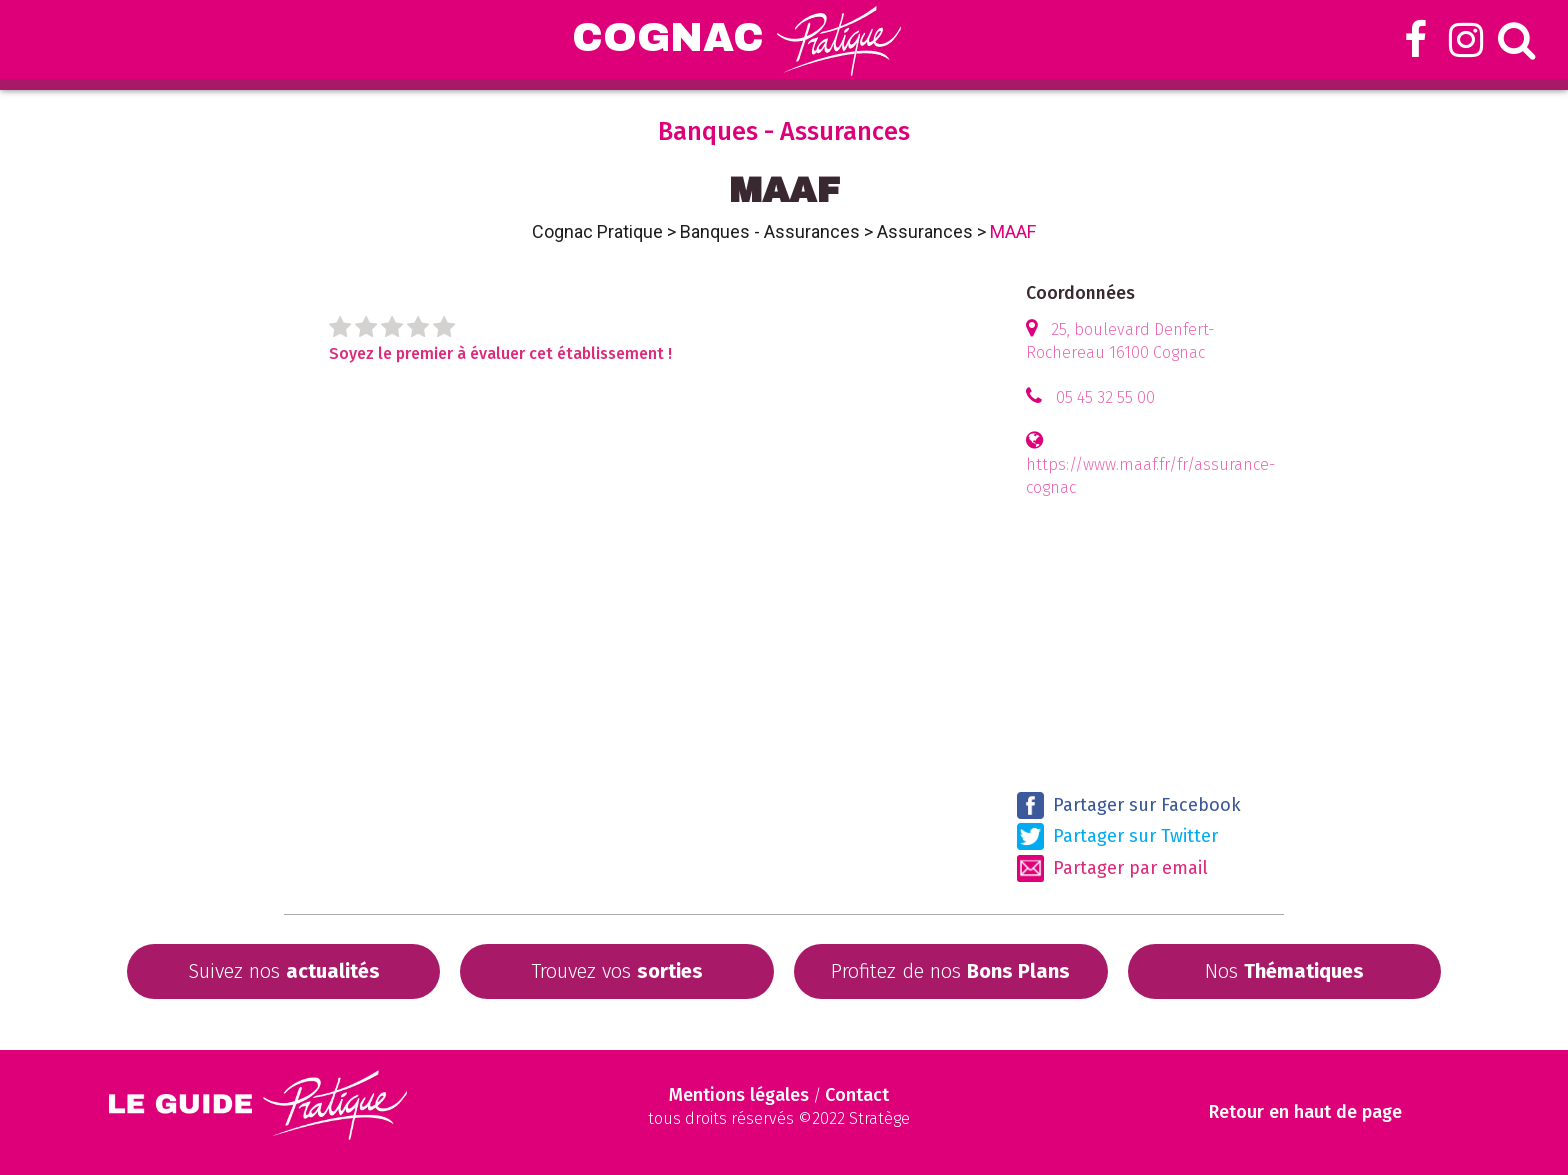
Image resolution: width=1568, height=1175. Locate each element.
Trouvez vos (617, 971)
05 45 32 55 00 (1105, 397)
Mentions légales (739, 1095)
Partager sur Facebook (1129, 805)
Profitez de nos (950, 971)
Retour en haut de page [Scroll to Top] (1305, 1112)
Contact (857, 1095)
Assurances (925, 231)
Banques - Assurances (770, 231)
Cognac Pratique (597, 231)
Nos (1284, 971)
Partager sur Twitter (1117, 836)
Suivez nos (284, 971)
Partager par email (1112, 868)
